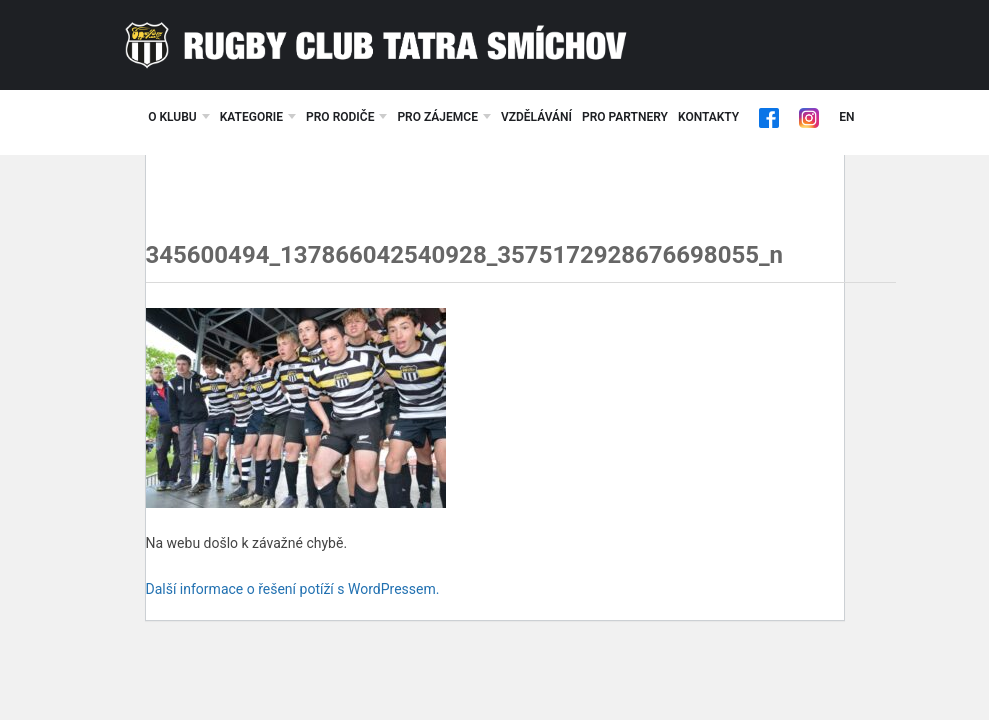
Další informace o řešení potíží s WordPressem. (293, 589)
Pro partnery (625, 117)
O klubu (172, 117)
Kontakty (708, 117)
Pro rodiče (340, 117)
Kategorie (251, 117)
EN (846, 117)
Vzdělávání (536, 117)
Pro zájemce (437, 117)
